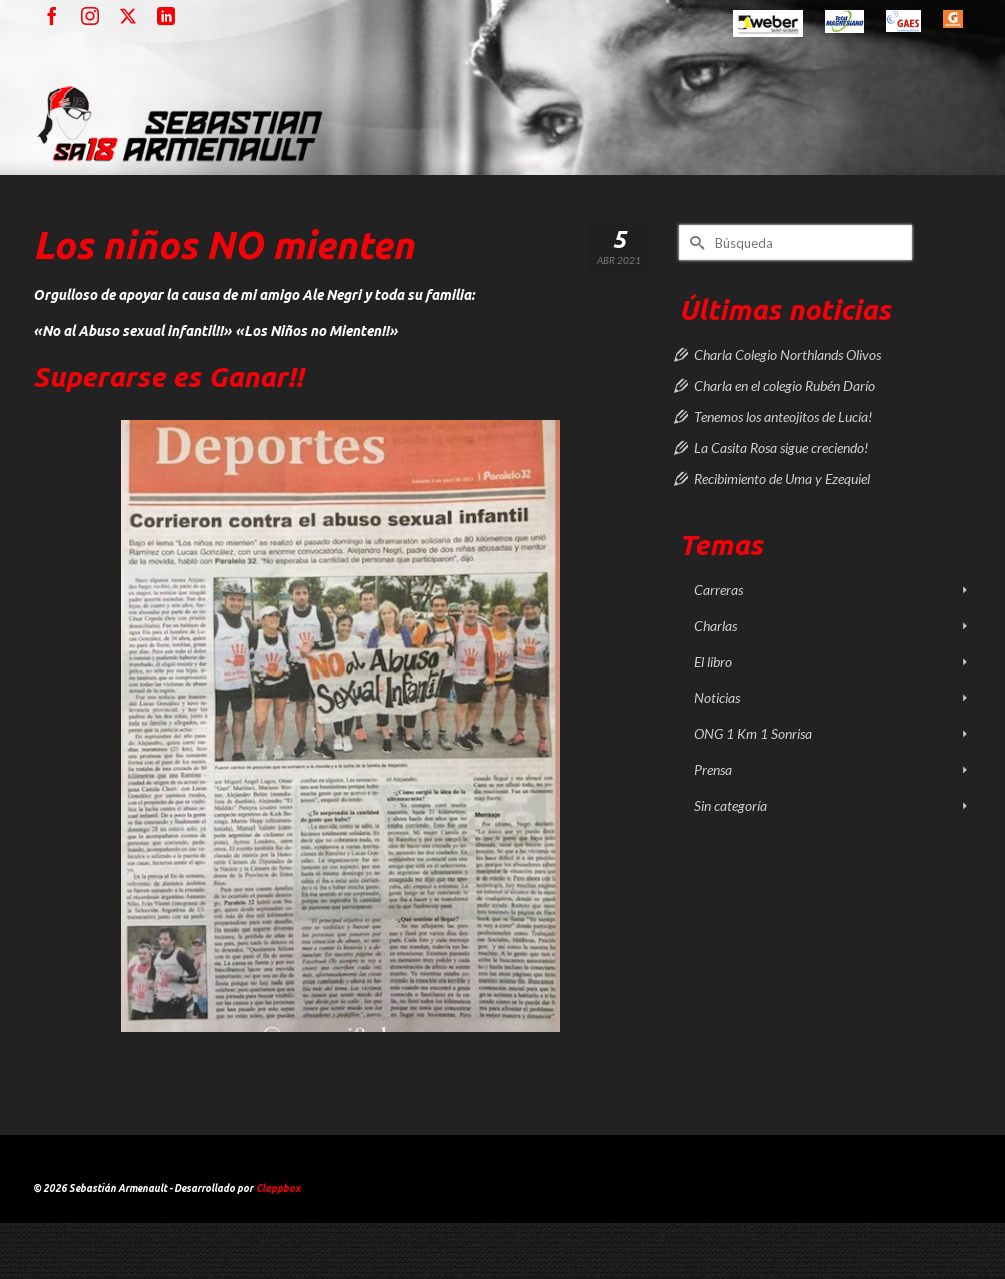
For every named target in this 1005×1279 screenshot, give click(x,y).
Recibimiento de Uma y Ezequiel (782, 478)
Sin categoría (730, 805)
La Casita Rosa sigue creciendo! (781, 447)
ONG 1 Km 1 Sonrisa (753, 733)
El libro (713, 661)
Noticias (717, 697)
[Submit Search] (694, 242)
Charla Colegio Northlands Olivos (787, 354)
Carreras (718, 589)
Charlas (715, 625)
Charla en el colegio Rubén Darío (784, 385)
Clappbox (278, 1188)
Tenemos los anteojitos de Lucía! (783, 416)
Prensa (713, 769)
